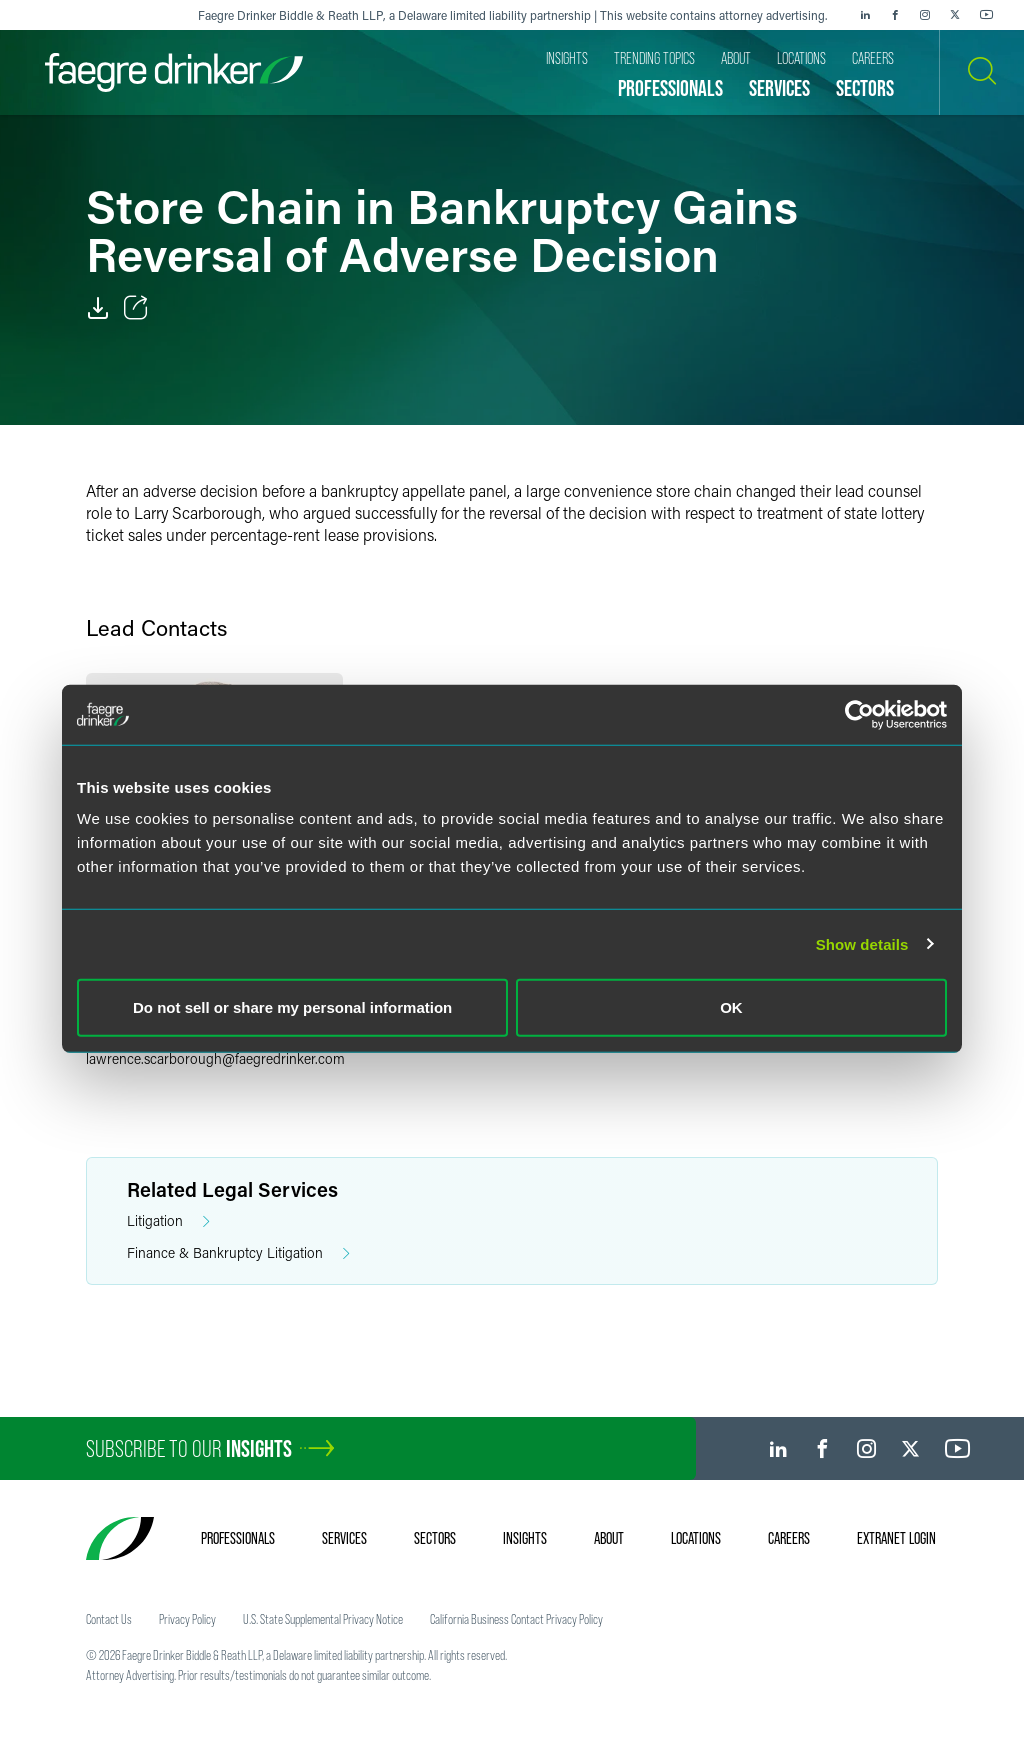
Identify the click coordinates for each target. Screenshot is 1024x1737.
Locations (696, 1538)
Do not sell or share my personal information (292, 1007)
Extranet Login (896, 1538)
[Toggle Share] (136, 308)
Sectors (435, 1538)
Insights (525, 1538)
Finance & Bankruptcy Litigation (238, 1253)
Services (344, 1538)
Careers (789, 1538)
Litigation (168, 1221)
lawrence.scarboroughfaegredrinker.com (215, 1058)
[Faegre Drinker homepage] (174, 72)
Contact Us (109, 1619)
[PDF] (98, 308)
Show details (862, 943)
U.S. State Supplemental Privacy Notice (323, 1619)
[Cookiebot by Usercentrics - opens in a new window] (859, 714)
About (609, 1538)
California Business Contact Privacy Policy (516, 1619)
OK (731, 1007)
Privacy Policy (187, 1619)
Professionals (238, 1538)
